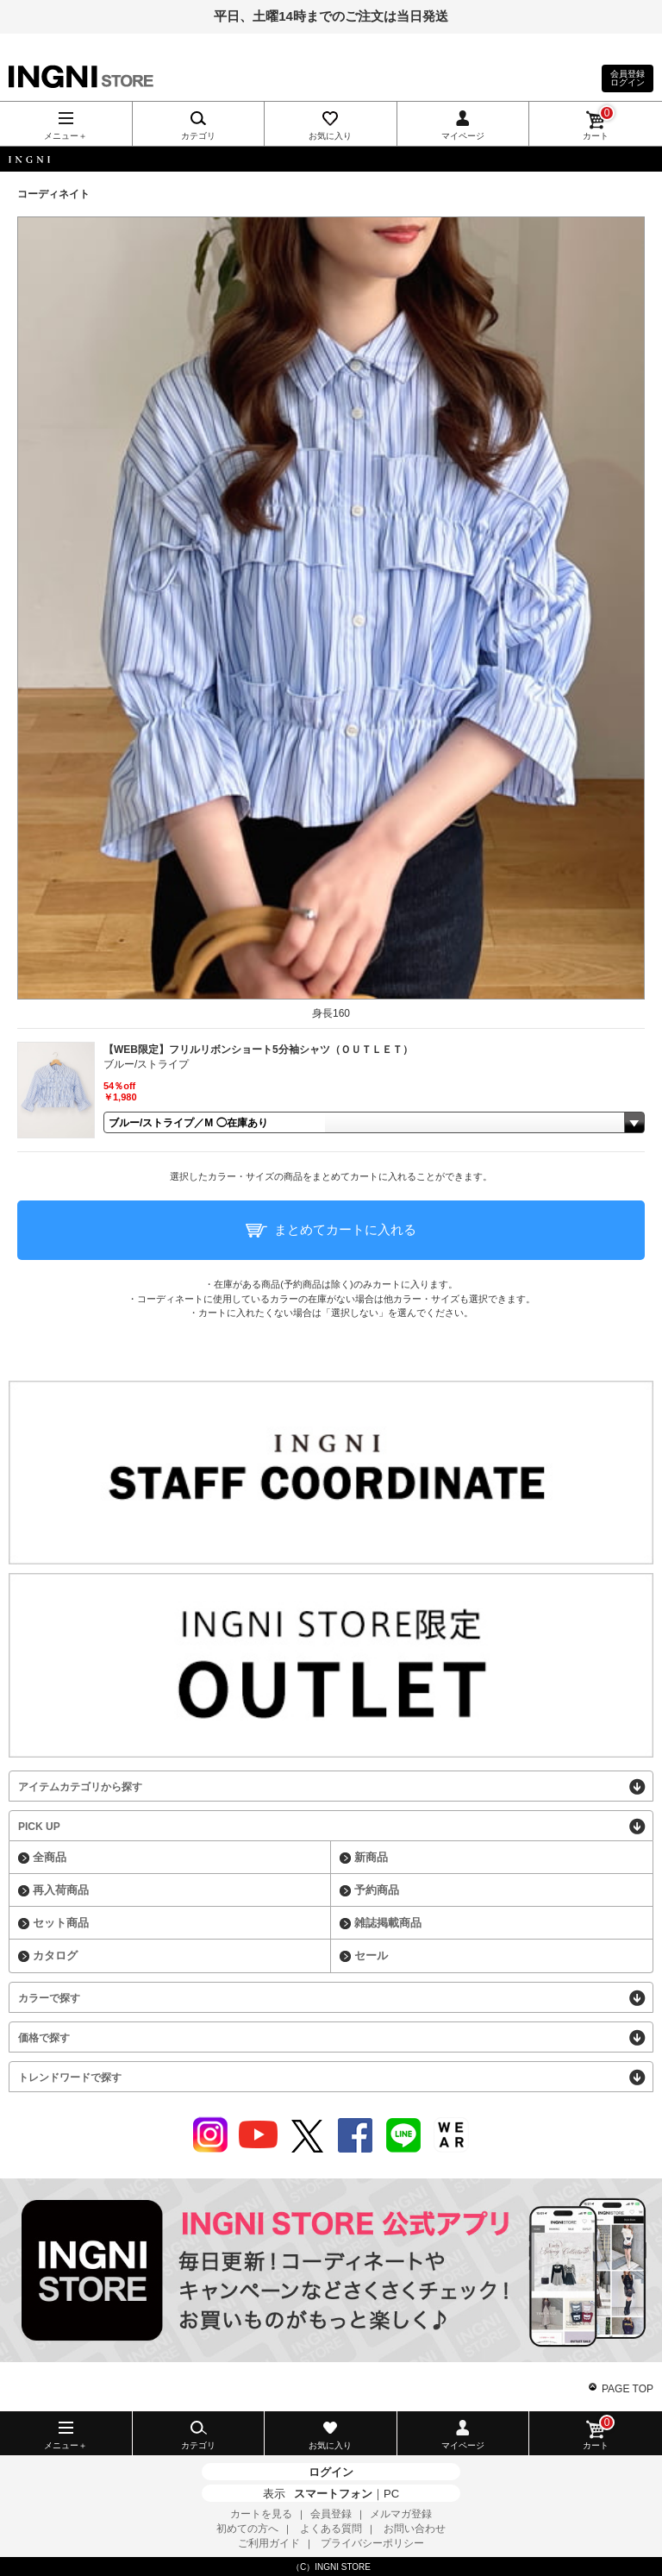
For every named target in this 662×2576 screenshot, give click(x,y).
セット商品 (61, 1922)
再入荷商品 (61, 1889)
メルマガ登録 (401, 2514)
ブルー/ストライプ (146, 1064)
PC (391, 2493)
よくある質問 (331, 2528)
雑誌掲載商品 (388, 1922)
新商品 (371, 1857)
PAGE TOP (627, 2389)
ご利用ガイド (269, 2543)
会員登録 (331, 2514)
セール (371, 1955)
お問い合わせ (415, 2528)
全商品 (49, 1857)
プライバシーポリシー (372, 2543)
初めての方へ (247, 2528)
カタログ (55, 1955)
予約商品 (376, 1889)
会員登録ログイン (627, 78)
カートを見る (261, 2514)
